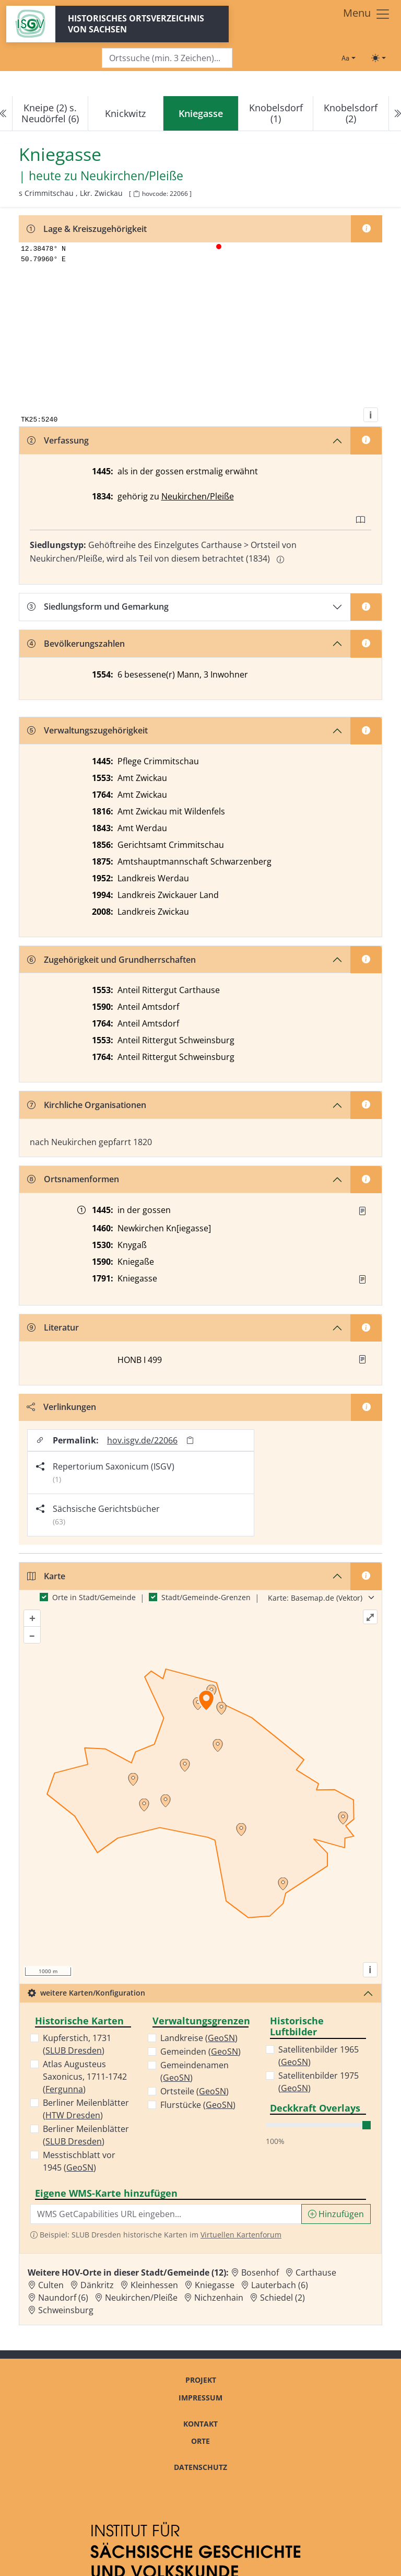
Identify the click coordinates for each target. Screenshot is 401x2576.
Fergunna (64, 2089)
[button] (362, 1211)
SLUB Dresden (73, 2050)
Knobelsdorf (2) (351, 113)
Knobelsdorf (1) (276, 113)
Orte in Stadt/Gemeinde (94, 1597)
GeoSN (79, 2167)
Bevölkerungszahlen (76, 643)
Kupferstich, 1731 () (77, 2044)
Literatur (53, 1327)
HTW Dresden (72, 2115)
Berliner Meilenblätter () (86, 2109)
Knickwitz (125, 113)
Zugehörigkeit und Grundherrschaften (111, 959)
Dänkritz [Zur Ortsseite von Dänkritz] (97, 2285)
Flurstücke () (197, 2105)
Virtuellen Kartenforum (240, 2235)
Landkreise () (199, 2038)
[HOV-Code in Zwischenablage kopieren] (136, 194)
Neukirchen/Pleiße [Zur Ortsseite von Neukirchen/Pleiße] (141, 2297)
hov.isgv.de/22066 (142, 1440)
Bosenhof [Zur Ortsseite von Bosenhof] (260, 2272)
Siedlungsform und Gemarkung (98, 606)
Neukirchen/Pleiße (197, 496)
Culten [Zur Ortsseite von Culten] (51, 2285)
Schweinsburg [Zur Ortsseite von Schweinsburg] (65, 2310)
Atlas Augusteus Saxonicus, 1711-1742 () (85, 2076)
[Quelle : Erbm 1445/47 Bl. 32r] (362, 1211)
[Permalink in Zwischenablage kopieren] (190, 1441)
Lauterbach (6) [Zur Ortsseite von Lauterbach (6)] (279, 2285)
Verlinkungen (61, 1407)
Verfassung (58, 440)
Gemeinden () (200, 2051)
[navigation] (200, 113)
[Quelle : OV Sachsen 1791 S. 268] (362, 1279)
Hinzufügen (336, 2214)
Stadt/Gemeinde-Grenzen (206, 1597)
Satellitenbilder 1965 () (318, 2056)
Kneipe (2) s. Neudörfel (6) (50, 113)
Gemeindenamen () (194, 2071)
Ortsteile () (194, 2091)
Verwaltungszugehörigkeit (87, 730)
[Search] (167, 58)
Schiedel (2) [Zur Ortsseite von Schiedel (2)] (282, 2297)
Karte (46, 1576)
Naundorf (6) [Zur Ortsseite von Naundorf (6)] (63, 2297)
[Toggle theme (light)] (378, 58)
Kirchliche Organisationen (86, 1105)
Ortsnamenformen (73, 1179)
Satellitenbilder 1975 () (318, 2082)
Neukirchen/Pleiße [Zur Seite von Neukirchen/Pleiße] (131, 176)
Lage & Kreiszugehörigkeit (87, 229)
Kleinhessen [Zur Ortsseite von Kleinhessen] (154, 2285)
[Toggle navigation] (367, 14)
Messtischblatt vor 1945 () (79, 2161)
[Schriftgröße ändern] (348, 58)
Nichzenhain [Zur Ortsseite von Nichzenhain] (218, 2297)
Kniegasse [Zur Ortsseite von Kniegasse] (214, 2285)
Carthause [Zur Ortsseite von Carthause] (316, 2272)
